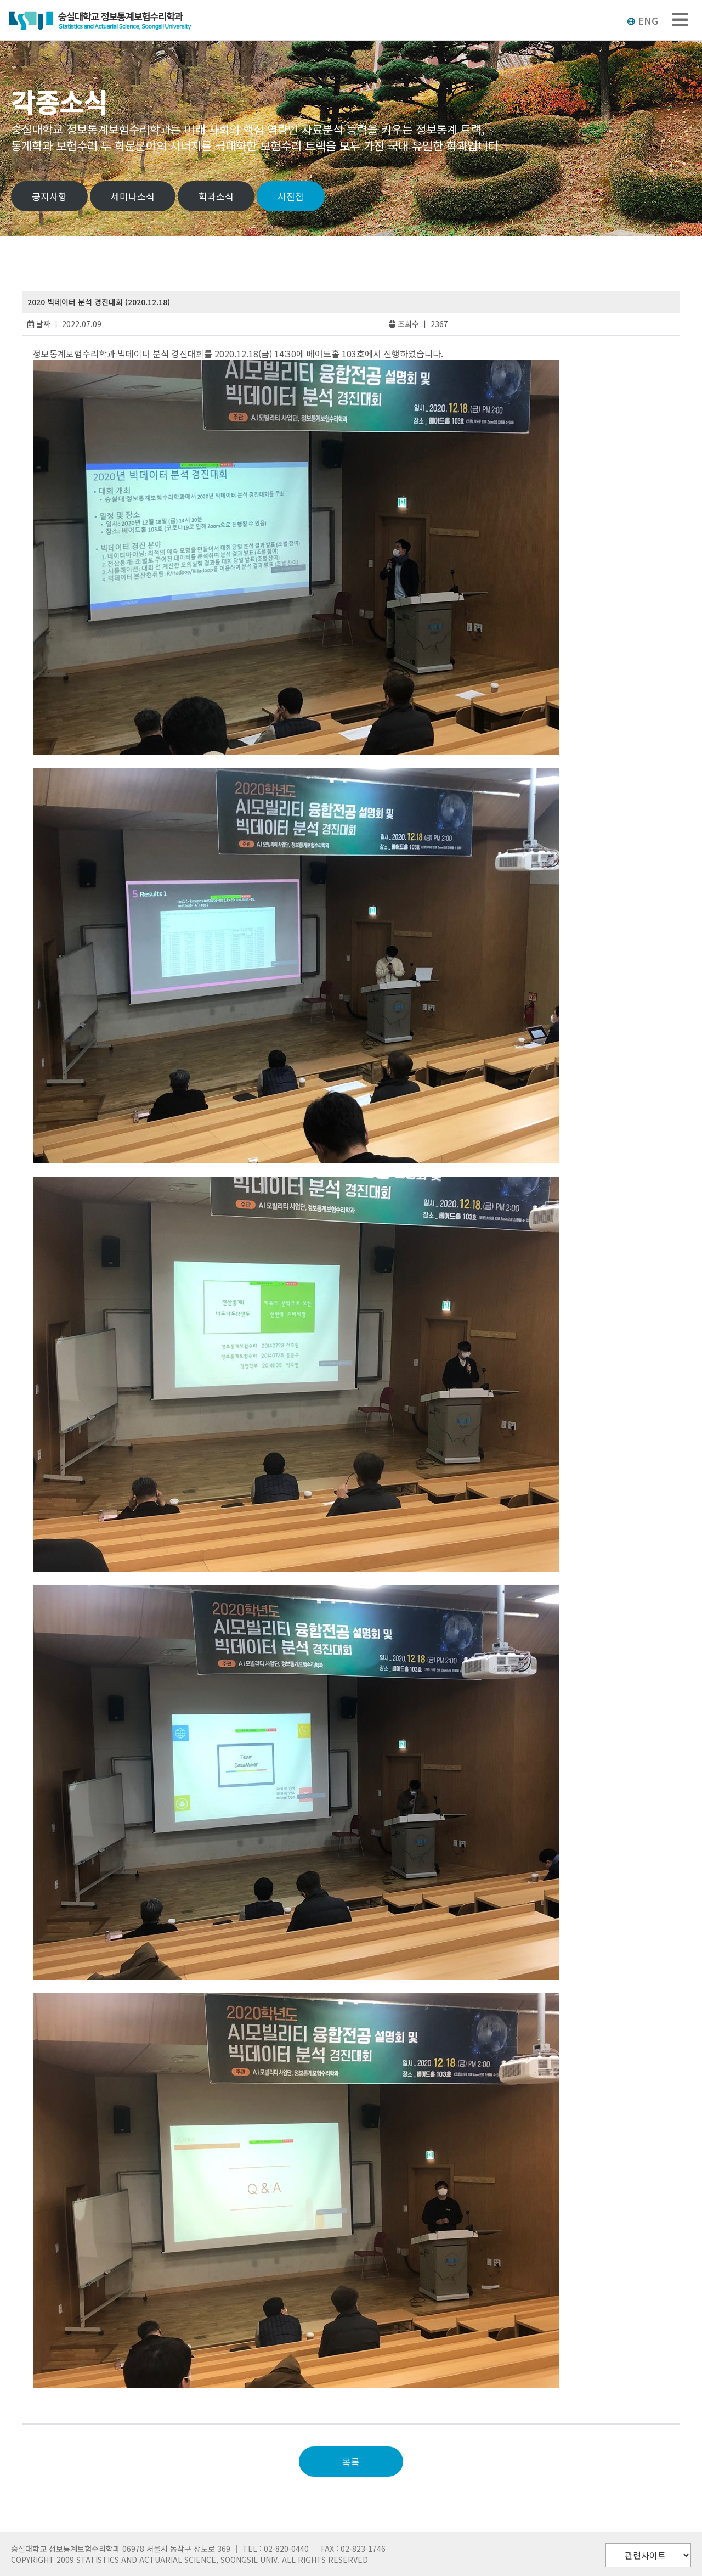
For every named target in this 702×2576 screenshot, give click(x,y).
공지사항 (49, 196)
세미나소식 (133, 196)
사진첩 (291, 196)
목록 (351, 2461)
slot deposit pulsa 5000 (85, 2406)
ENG (642, 20)
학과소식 (216, 196)
